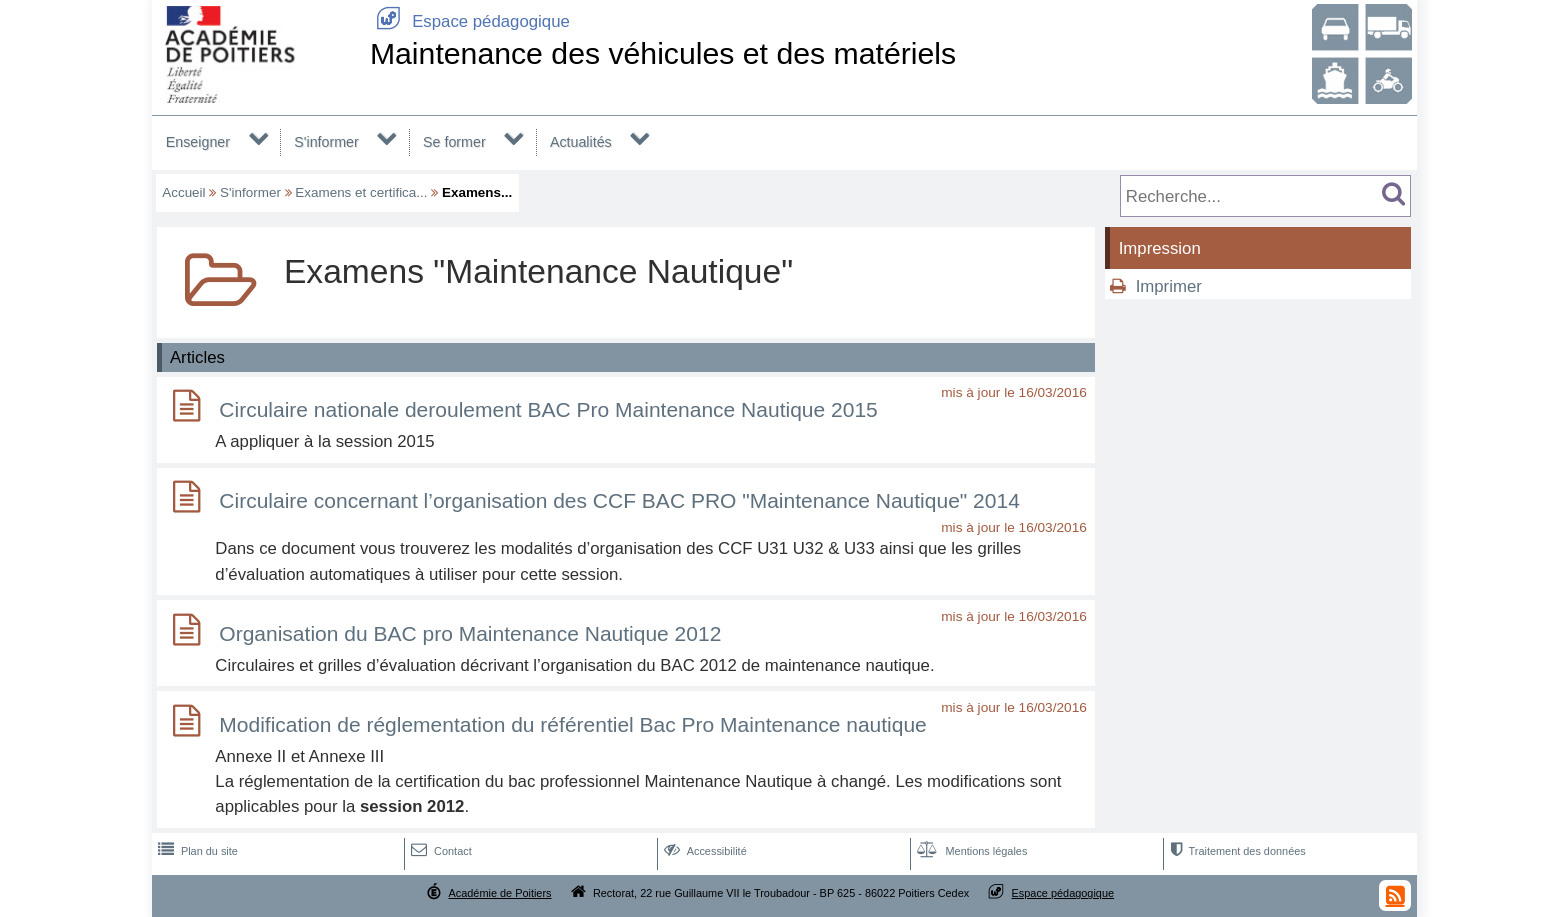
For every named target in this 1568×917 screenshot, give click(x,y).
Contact (439, 851)
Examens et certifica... (361, 192)
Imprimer (1169, 286)
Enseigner (198, 142)
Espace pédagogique (470, 21)
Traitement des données (1235, 851)
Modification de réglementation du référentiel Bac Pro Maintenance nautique (572, 724)
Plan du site (196, 851)
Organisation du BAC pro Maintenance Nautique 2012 (470, 633)
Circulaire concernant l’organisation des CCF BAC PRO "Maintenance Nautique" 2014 (619, 500)
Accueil (183, 192)
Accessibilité (703, 851)
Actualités (581, 142)
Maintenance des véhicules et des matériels (663, 53)
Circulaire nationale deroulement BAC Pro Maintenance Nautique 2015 (548, 409)
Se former (454, 142)
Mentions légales (970, 851)
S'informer (326, 142)
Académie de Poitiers (499, 893)
